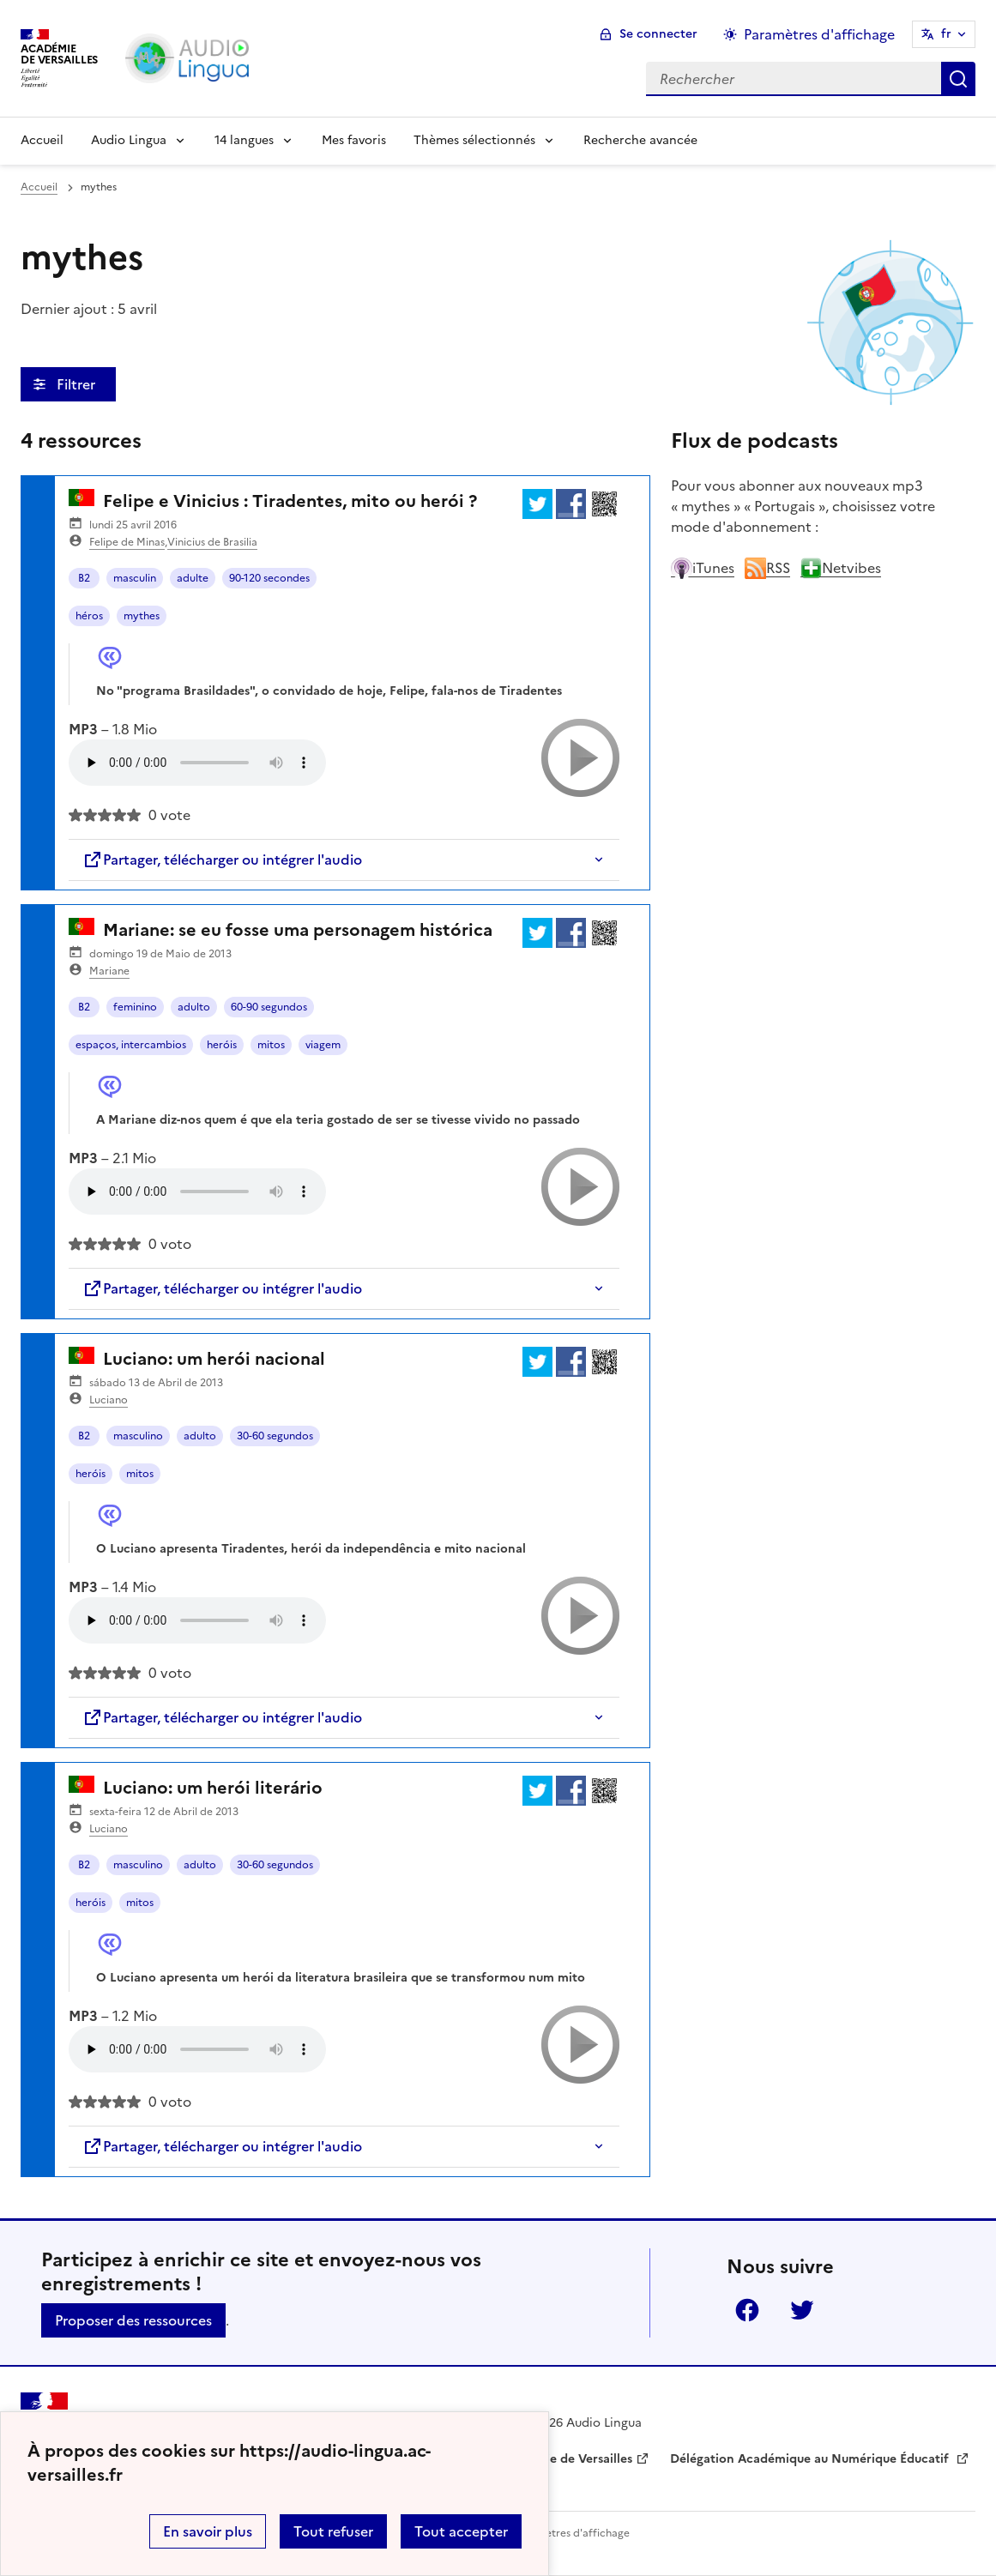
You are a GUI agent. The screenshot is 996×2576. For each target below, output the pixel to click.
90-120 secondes (269, 578)
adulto (194, 1007)
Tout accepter (461, 2531)
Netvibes (840, 568)
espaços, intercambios (130, 1045)
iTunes (702, 568)
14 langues (244, 140)
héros (89, 616)
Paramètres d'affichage (572, 2533)
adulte (192, 578)
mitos (271, 1045)
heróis (222, 1045)
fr (946, 34)
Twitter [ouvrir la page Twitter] (802, 2310)
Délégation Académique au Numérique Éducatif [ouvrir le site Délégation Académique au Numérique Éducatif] (811, 2459)
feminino (135, 1007)
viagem (323, 1045)
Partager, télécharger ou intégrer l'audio (222, 859)
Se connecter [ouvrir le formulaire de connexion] (658, 34)
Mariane (109, 971)
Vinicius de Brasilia (212, 542)
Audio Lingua (128, 140)
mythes (142, 616)
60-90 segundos (269, 1007)
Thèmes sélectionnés (474, 140)
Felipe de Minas (127, 542)
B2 (84, 578)
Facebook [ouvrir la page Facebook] (747, 2310)
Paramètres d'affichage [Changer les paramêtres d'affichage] (819, 34)
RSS (767, 568)
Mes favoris (354, 140)
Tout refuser (333, 2531)
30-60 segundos (275, 1436)
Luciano (108, 1400)
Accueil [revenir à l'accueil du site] (39, 187)
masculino (138, 1436)
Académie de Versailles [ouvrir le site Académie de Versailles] (565, 2459)
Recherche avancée (640, 140)
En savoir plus (207, 2531)
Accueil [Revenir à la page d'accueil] (42, 140)
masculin (134, 578)
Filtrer (77, 384)
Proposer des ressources (133, 2320)
